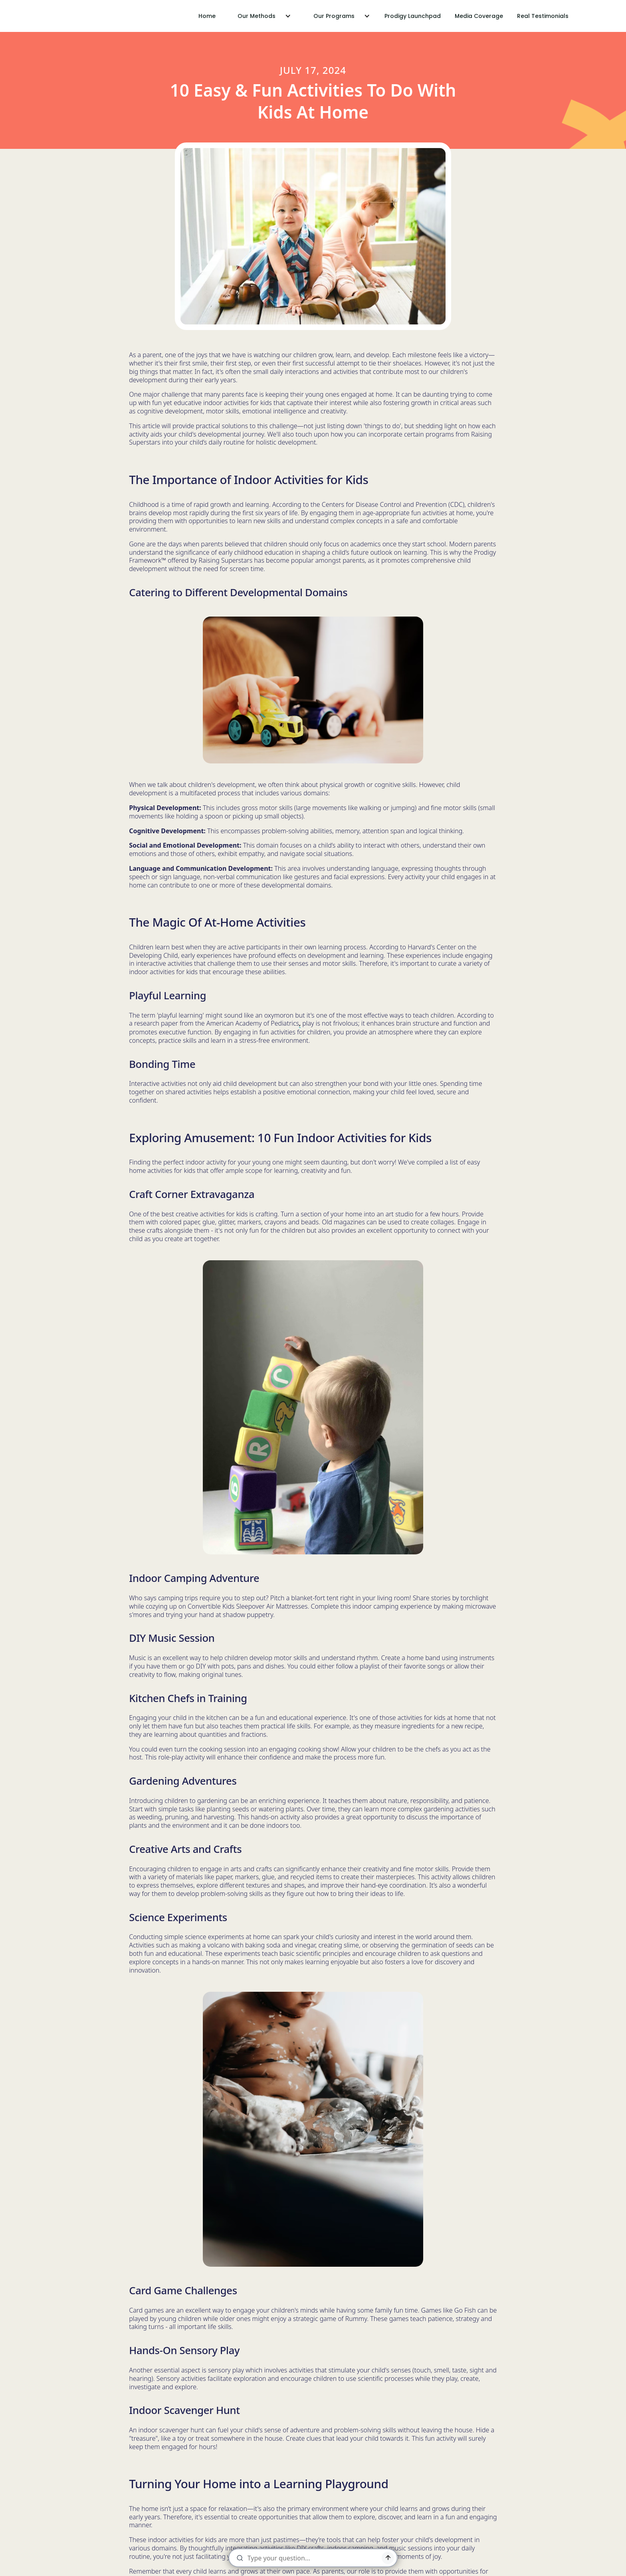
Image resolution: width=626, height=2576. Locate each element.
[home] (52, 16)
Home (207, 16)
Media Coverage (479, 16)
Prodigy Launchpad (412, 16)
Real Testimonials (543, 16)
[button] (261, 16)
